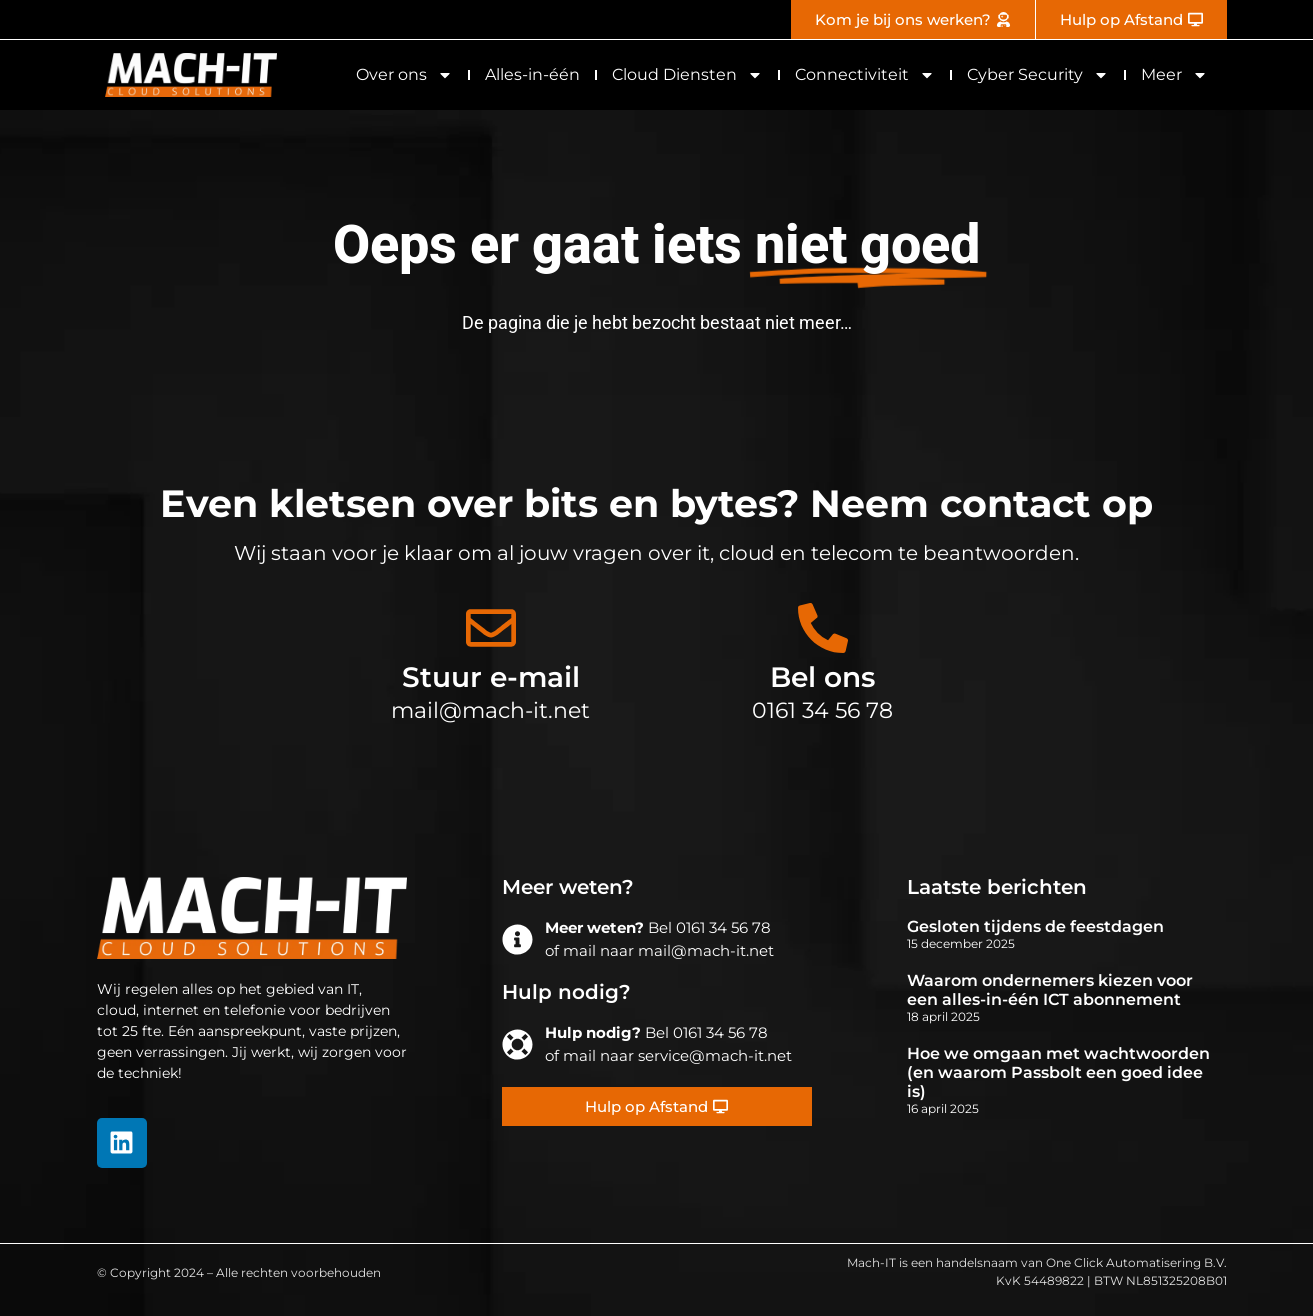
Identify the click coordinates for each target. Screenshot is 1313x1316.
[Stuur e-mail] (491, 628)
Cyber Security (1038, 75)
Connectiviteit (865, 75)
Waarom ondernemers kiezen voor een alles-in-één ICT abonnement (1050, 990)
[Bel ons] (823, 628)
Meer (1174, 75)
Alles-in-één (532, 74)
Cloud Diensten (687, 75)
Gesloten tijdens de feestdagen (1035, 926)
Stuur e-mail (491, 677)
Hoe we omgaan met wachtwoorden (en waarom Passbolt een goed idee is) (1058, 1072)
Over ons (404, 75)
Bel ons (822, 677)
